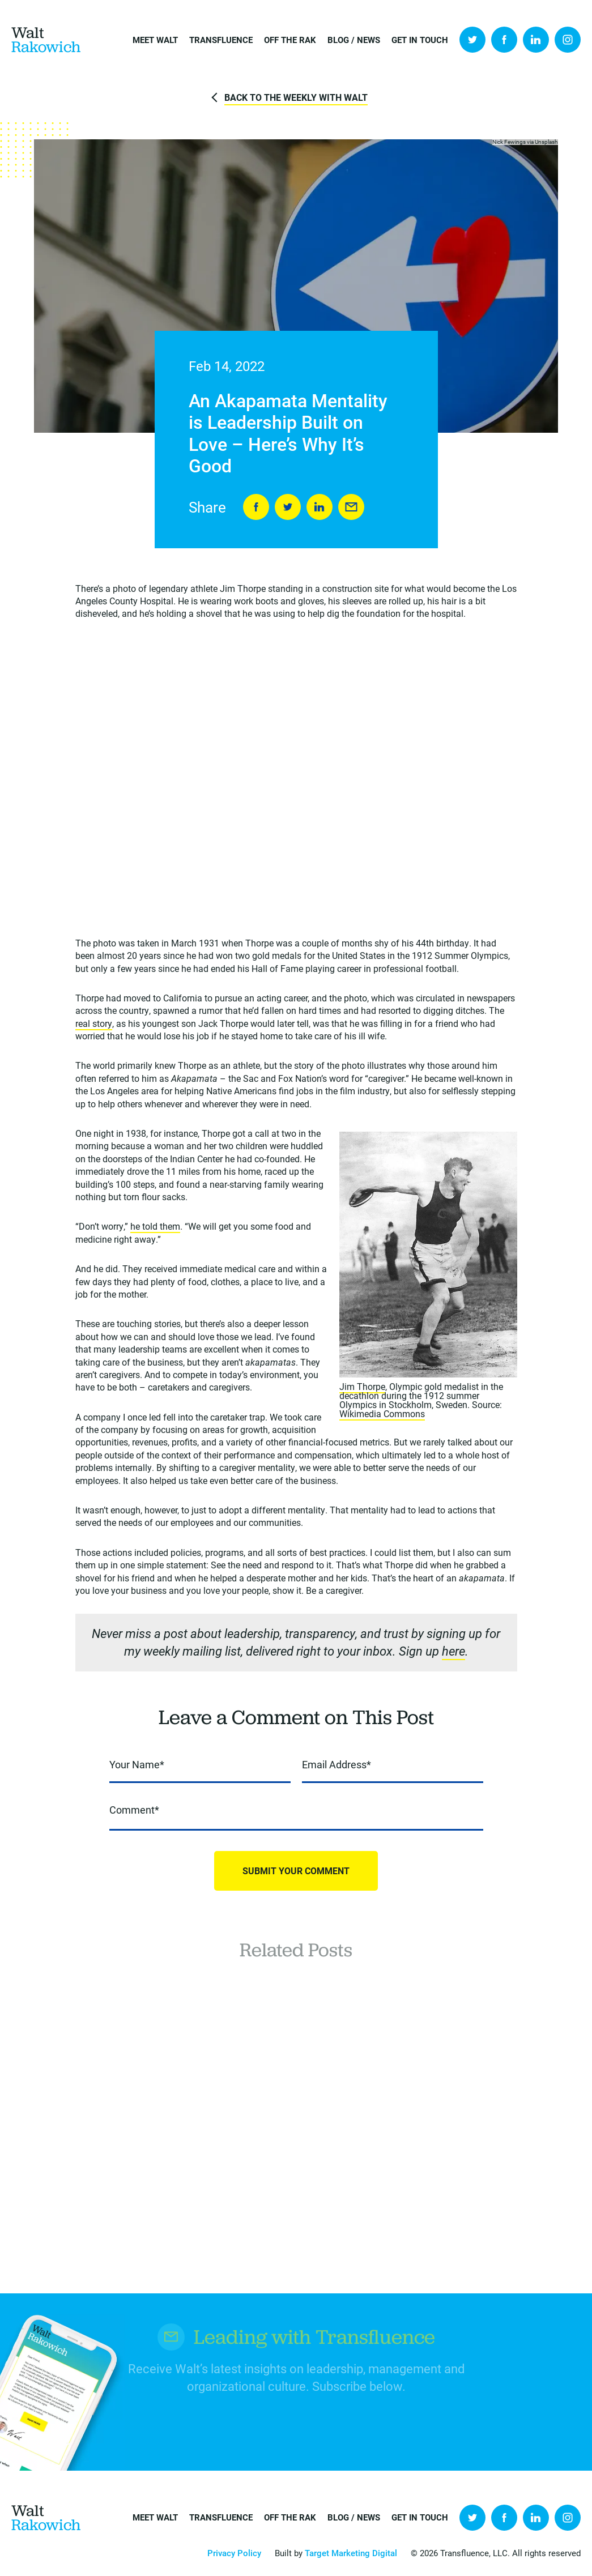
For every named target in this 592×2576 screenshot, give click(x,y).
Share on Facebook (256, 507)
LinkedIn (536, 40)
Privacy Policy (234, 2552)
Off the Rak (290, 39)
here (453, 1651)
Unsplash (546, 142)
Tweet (288, 507)
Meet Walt (155, 39)
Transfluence (221, 39)
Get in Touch (419, 39)
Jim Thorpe (362, 1386)
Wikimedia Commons (382, 1413)
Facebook (504, 40)
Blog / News (353, 39)
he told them (155, 1226)
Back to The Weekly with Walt (296, 97)
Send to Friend (351, 507)
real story (93, 1023)
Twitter (472, 40)
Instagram (568, 40)
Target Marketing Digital (351, 2552)
